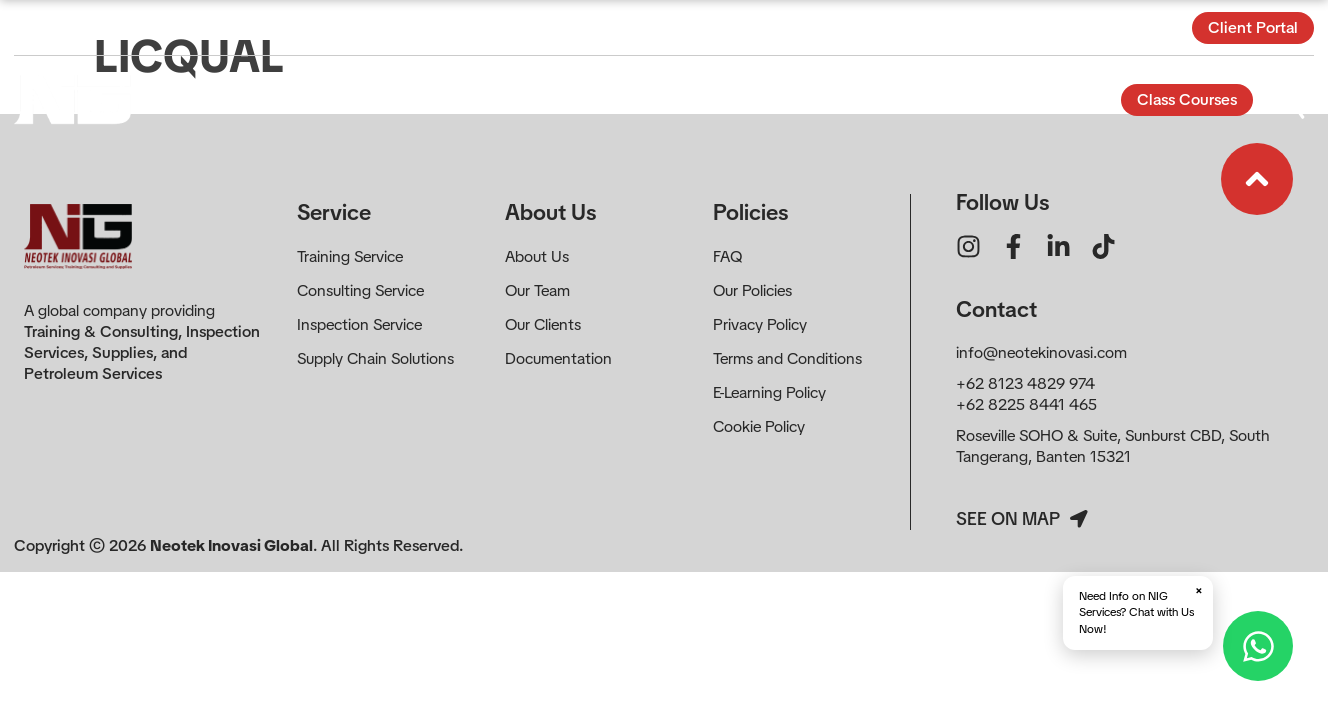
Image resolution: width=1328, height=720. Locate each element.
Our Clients (543, 324)
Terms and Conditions (787, 358)
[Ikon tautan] (1257, 179)
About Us (537, 256)
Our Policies (752, 290)
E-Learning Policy (769, 392)
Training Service (350, 256)
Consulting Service (360, 290)
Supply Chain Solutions (375, 358)
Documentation (558, 358)
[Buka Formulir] (1290, 99)
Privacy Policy (760, 324)
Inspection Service (359, 324)
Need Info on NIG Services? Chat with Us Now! (1141, 610)
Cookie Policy (759, 426)
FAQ (727, 256)
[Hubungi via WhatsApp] (1258, 646)
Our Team (537, 290)
